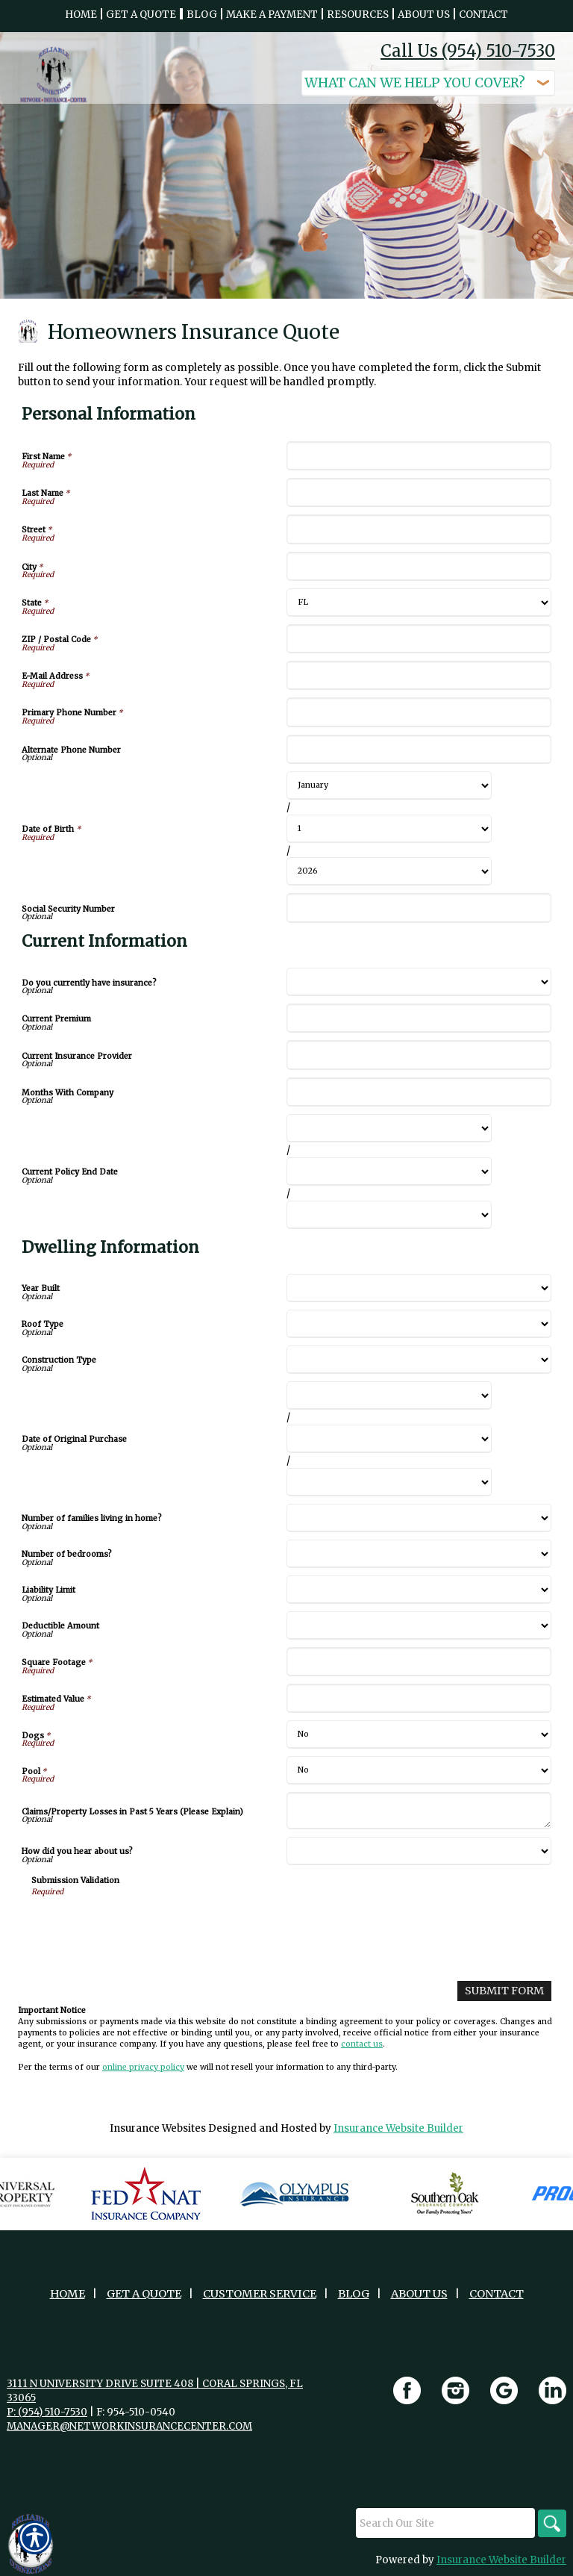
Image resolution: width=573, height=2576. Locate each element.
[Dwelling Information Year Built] (418, 1288)
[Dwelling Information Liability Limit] (418, 1589)
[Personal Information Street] (418, 529)
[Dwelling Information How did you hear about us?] (418, 1851)
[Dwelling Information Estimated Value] (418, 1698)
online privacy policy (143, 2066)
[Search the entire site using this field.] (443, 2522)
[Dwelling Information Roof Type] (418, 1324)
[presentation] (144, 1926)
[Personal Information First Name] (418, 455)
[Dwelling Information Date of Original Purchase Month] (389, 1395)
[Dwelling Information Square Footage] (418, 1661)
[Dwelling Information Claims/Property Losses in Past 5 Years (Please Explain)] (418, 1810)
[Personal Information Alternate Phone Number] (418, 749)
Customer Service (259, 2293)
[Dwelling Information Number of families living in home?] (418, 1518)
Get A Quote (144, 2293)
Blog (353, 2293)
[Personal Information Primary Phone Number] (418, 712)
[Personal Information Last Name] (418, 492)
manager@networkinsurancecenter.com (129, 2425)
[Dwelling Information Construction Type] (418, 1359)
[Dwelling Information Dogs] (418, 1734)
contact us (362, 2043)
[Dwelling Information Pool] (418, 1770)
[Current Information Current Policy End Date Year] (389, 1215)
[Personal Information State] (418, 602)
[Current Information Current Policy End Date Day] (389, 1171)
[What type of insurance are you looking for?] (428, 83)
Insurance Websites (158, 2127)
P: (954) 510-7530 (47, 2411)
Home (67, 2293)
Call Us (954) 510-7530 (468, 50)
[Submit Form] (506, 1990)
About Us (419, 2293)
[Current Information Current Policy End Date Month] (389, 1128)
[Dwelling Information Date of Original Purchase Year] (389, 1482)
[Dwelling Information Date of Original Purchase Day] (389, 1439)
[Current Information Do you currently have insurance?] (418, 982)
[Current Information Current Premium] (418, 1018)
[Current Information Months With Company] (418, 1092)
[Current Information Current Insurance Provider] (418, 1054)
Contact (496, 2293)
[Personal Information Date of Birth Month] (389, 785)
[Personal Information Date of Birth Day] (389, 829)
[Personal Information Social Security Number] (418, 907)
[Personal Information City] (418, 566)
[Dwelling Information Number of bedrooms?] (418, 1554)
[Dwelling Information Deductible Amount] (418, 1625)
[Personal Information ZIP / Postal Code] (418, 638)
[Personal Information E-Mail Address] (418, 675)
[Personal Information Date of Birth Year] (389, 871)
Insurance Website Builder (398, 2127)
